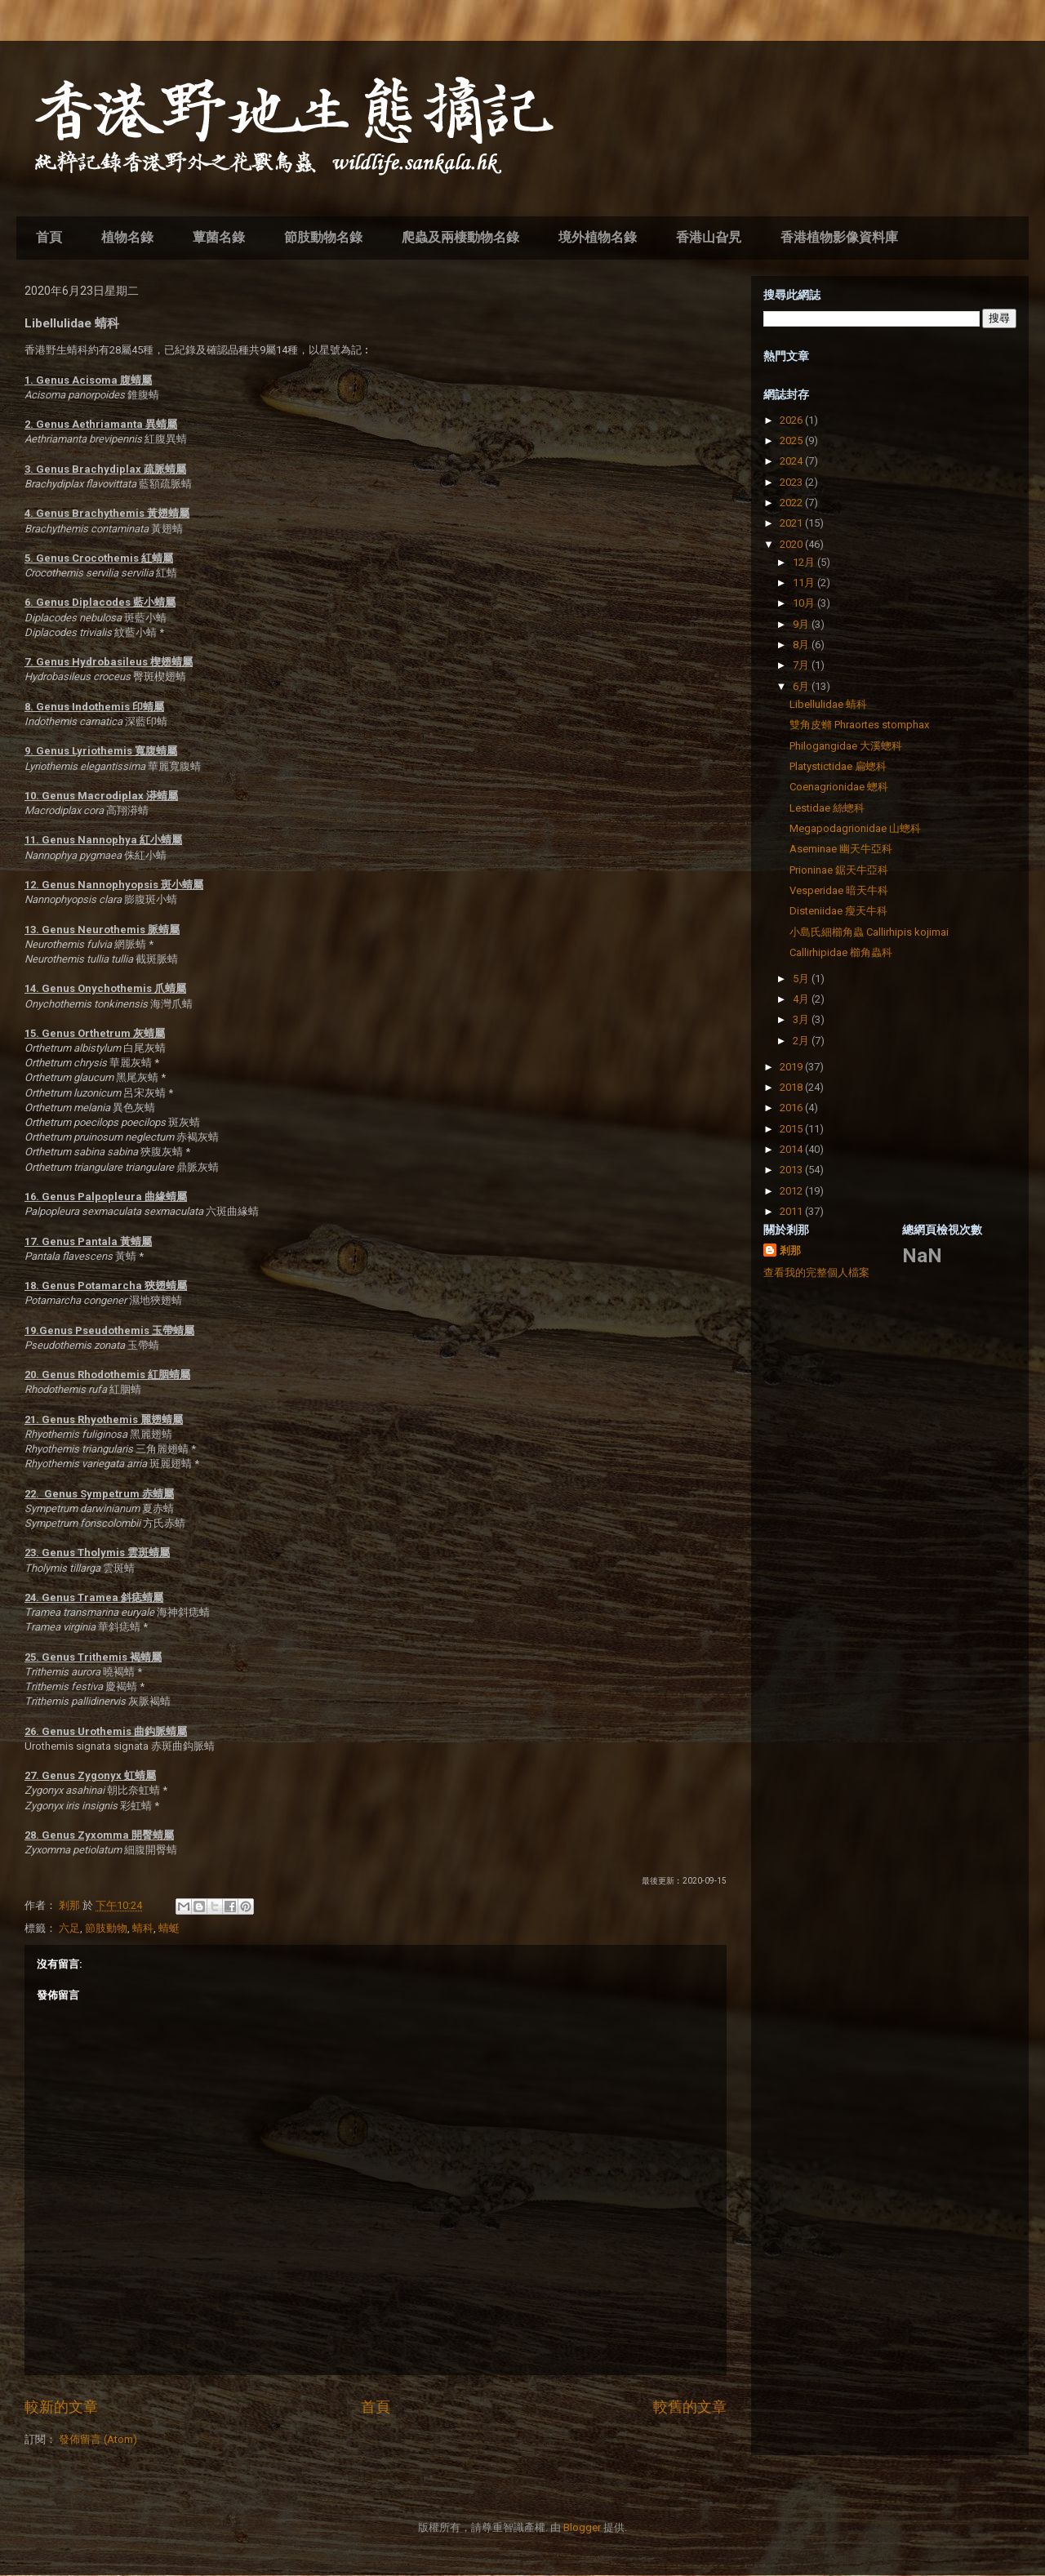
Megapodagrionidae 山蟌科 (855, 828)
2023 (792, 482)
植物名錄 (127, 237)
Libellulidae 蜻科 (828, 704)
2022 (792, 502)
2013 (792, 1169)
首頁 (49, 237)
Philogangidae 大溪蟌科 (845, 746)
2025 (792, 440)
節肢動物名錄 (323, 237)
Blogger (582, 2527)
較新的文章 (61, 2406)
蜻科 (142, 1928)
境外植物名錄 (597, 237)
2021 (792, 523)
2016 (792, 1107)
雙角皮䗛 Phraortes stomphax (859, 725)
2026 (792, 420)
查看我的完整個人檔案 (816, 1272)
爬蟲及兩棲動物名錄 (460, 237)
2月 (802, 1040)
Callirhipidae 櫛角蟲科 (840, 952)
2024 (792, 461)
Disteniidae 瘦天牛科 (838, 911)
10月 (805, 603)
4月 (802, 999)
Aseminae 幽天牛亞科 (840, 849)
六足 (69, 1928)
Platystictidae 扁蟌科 (838, 766)
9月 (802, 624)
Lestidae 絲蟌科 (827, 808)
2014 (792, 1149)
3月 (802, 1019)
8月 (802, 644)
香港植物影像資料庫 (839, 237)
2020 (792, 544)
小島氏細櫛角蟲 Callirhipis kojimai (869, 932)
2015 (792, 1129)
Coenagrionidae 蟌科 (838, 787)
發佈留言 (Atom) (98, 2439)
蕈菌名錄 (219, 237)
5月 (802, 978)
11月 (805, 582)
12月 (805, 562)
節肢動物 (106, 1928)
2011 (792, 1211)
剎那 (790, 1250)
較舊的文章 (690, 2406)
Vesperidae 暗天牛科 (838, 890)
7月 (802, 665)
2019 (792, 1067)
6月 (802, 686)
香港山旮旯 (708, 237)
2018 (792, 1087)
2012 (792, 1191)
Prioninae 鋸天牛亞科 (838, 870)
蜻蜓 (169, 1928)
